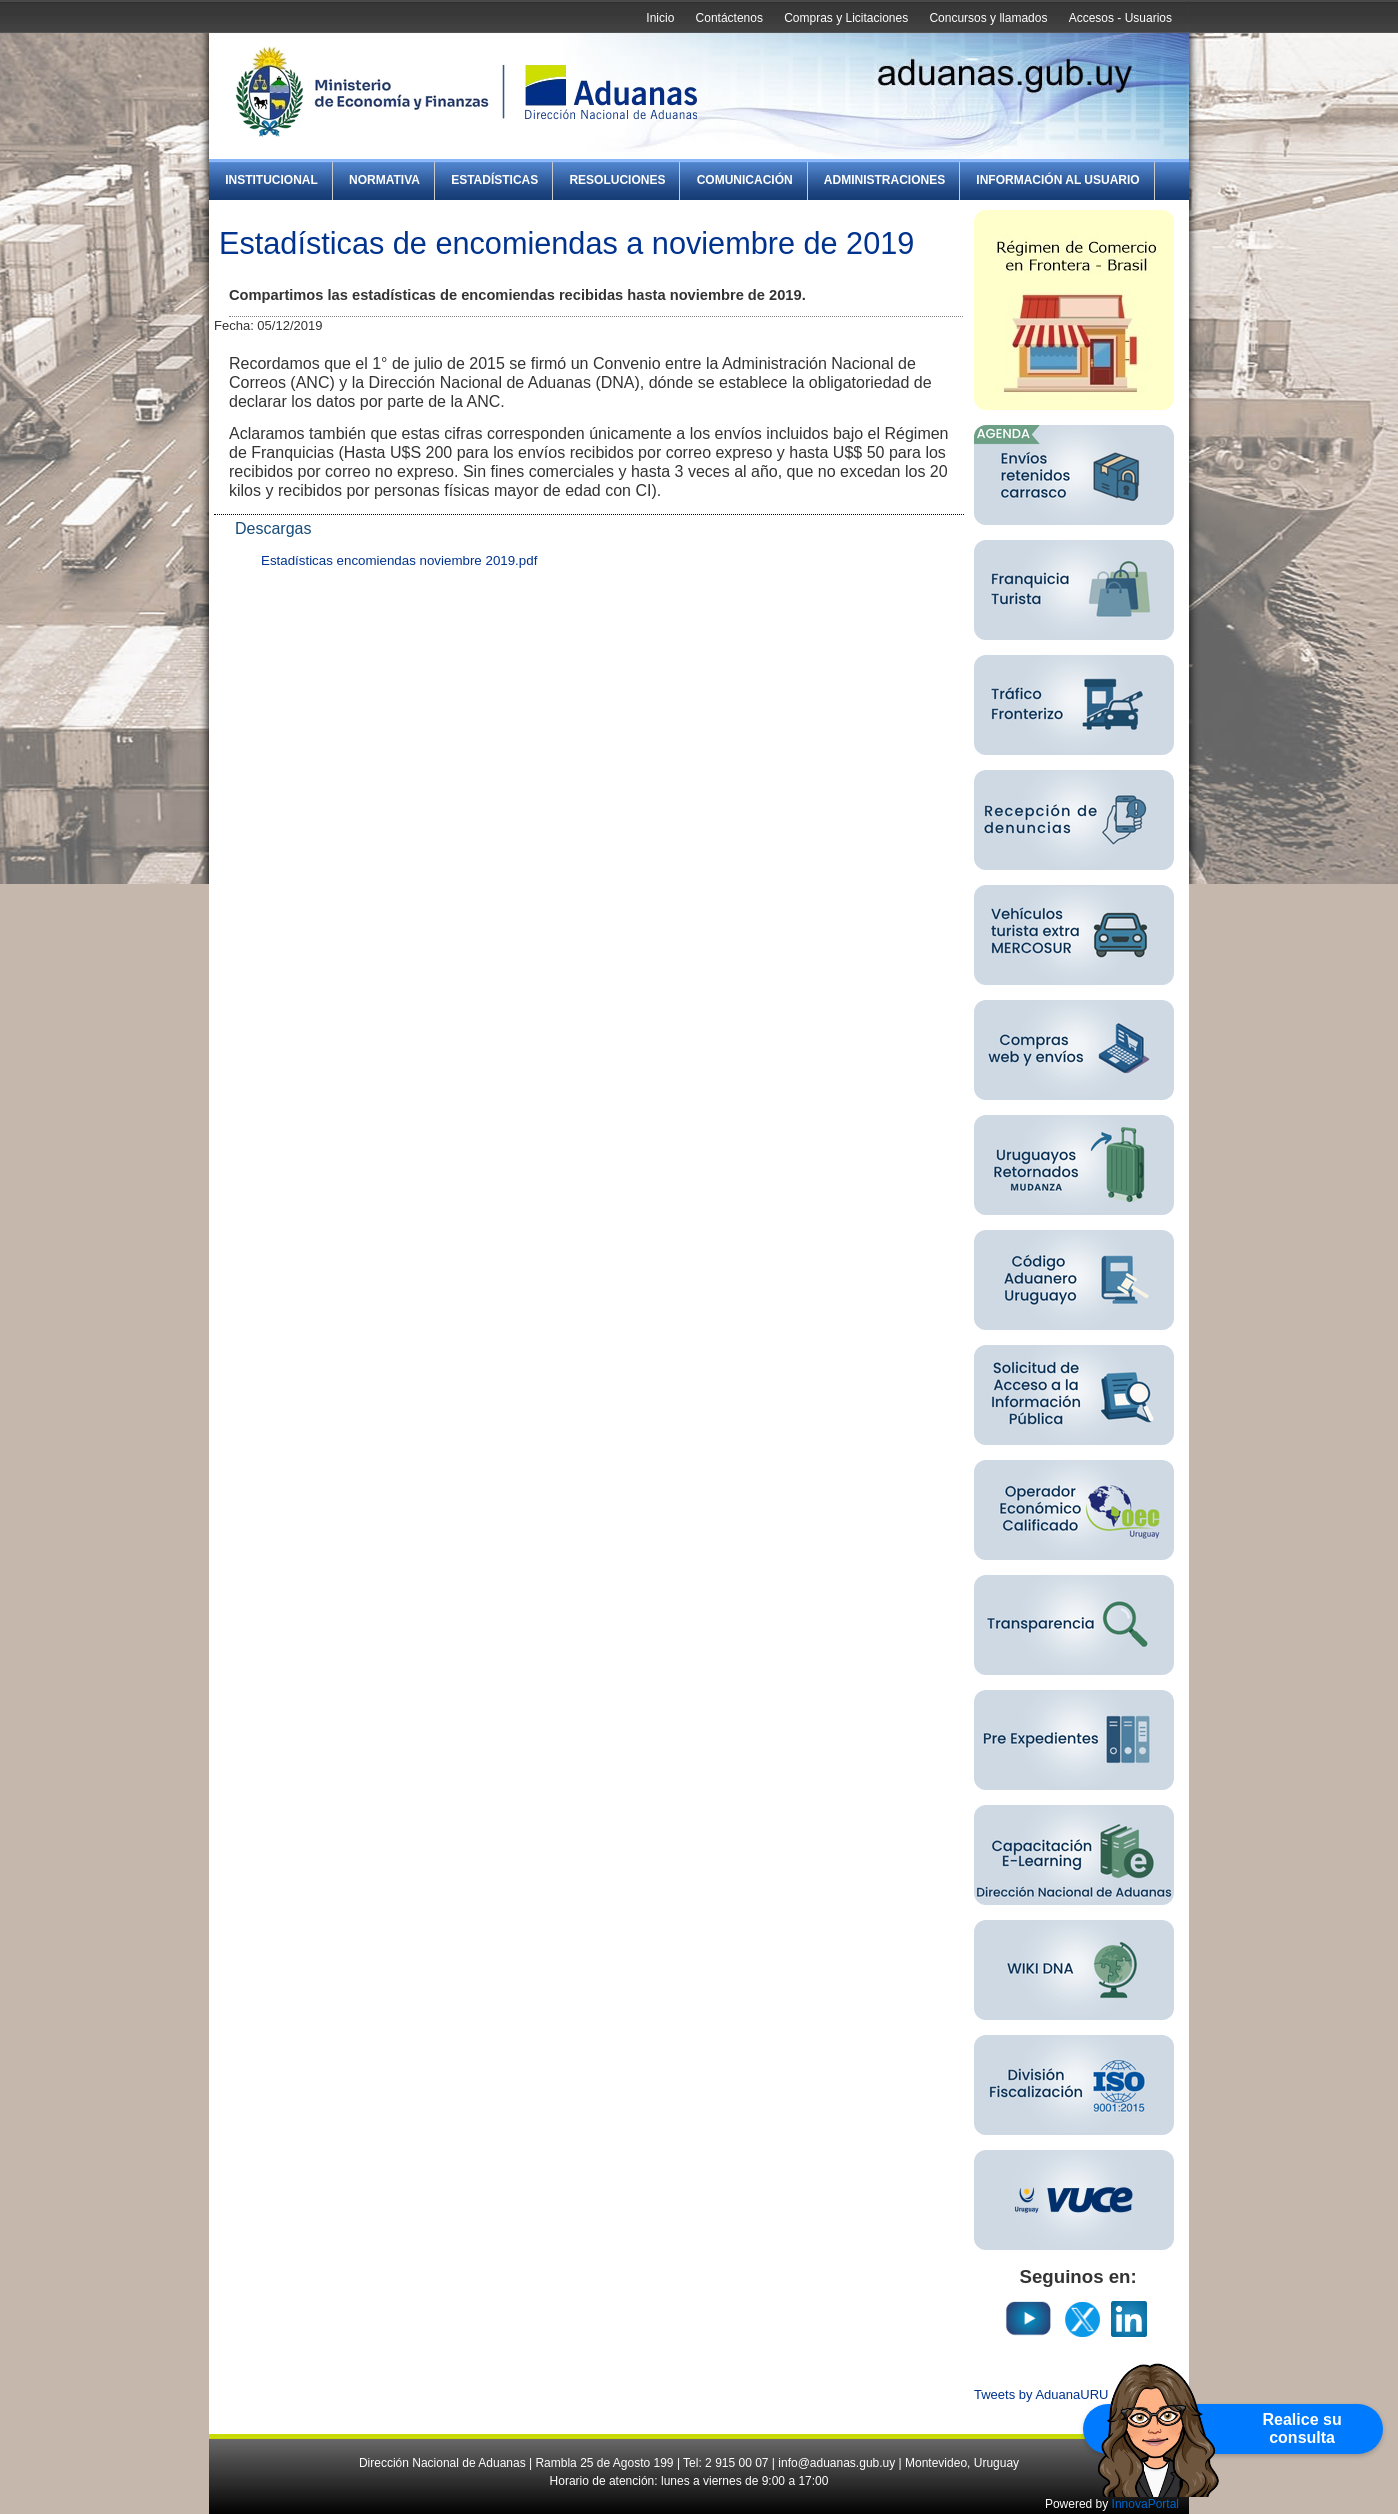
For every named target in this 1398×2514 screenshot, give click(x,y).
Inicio (660, 18)
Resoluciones (617, 180)
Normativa (384, 180)
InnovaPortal (1145, 2504)
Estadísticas (494, 180)
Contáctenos (729, 18)
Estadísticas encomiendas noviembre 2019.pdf (399, 560)
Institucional (271, 180)
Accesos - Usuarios (1120, 18)
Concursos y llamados (988, 18)
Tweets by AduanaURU (1041, 2394)
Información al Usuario (1057, 180)
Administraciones (884, 180)
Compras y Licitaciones (846, 18)
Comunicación (745, 180)
